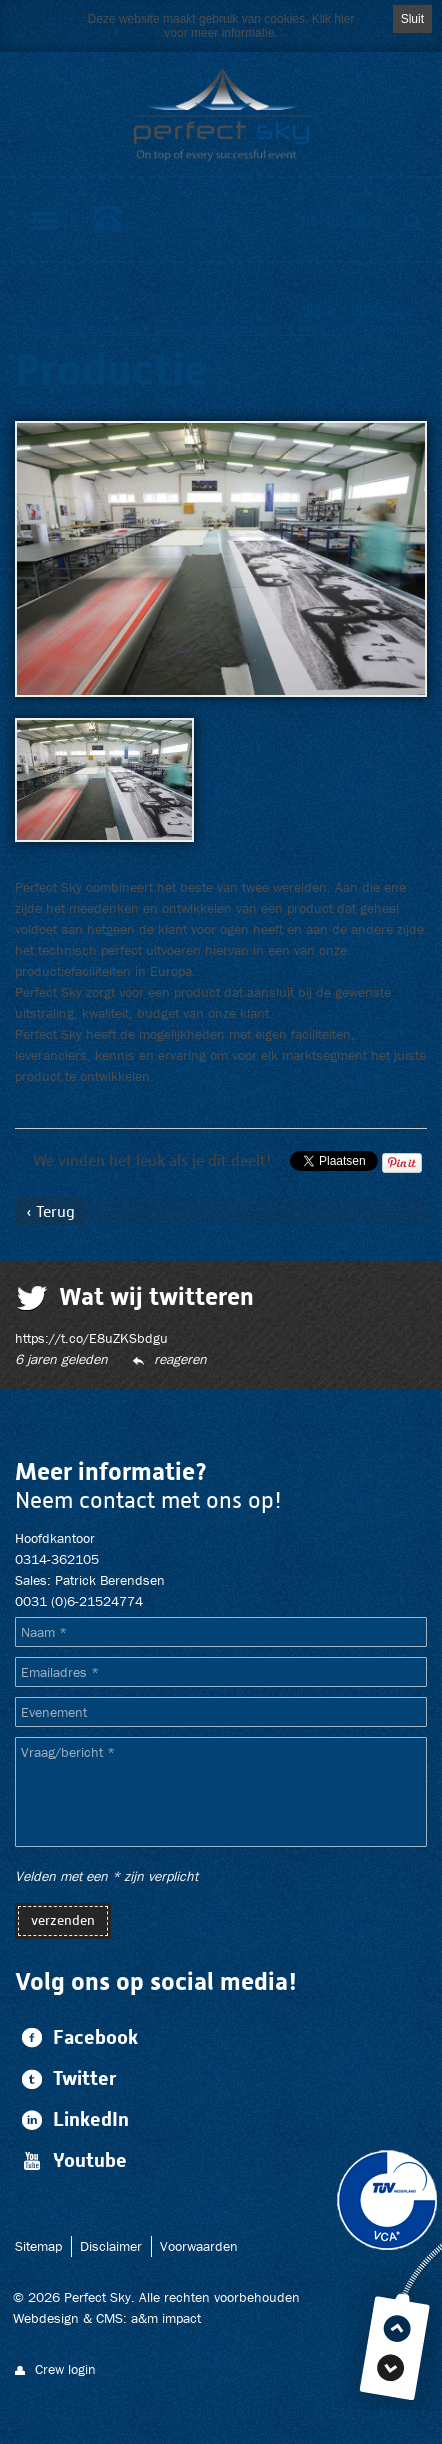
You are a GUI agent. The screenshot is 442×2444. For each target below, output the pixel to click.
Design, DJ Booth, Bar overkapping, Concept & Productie (189, 329)
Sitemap (38, 2246)
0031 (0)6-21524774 (79, 1601)
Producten (382, 308)
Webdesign (46, 2318)
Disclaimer (111, 2246)
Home (318, 308)
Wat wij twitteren (156, 1296)
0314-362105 (108, 219)
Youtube (71, 2160)
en (358, 221)
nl (309, 221)
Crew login (65, 2369)
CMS (109, 2318)
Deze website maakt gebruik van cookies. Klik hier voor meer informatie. (221, 26)
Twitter (66, 2078)
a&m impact (166, 2318)
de (334, 221)
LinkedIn (72, 2119)
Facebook (76, 2037)
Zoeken (412, 222)
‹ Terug (50, 1211)
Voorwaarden (199, 2246)
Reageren (180, 1359)
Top (397, 2328)
